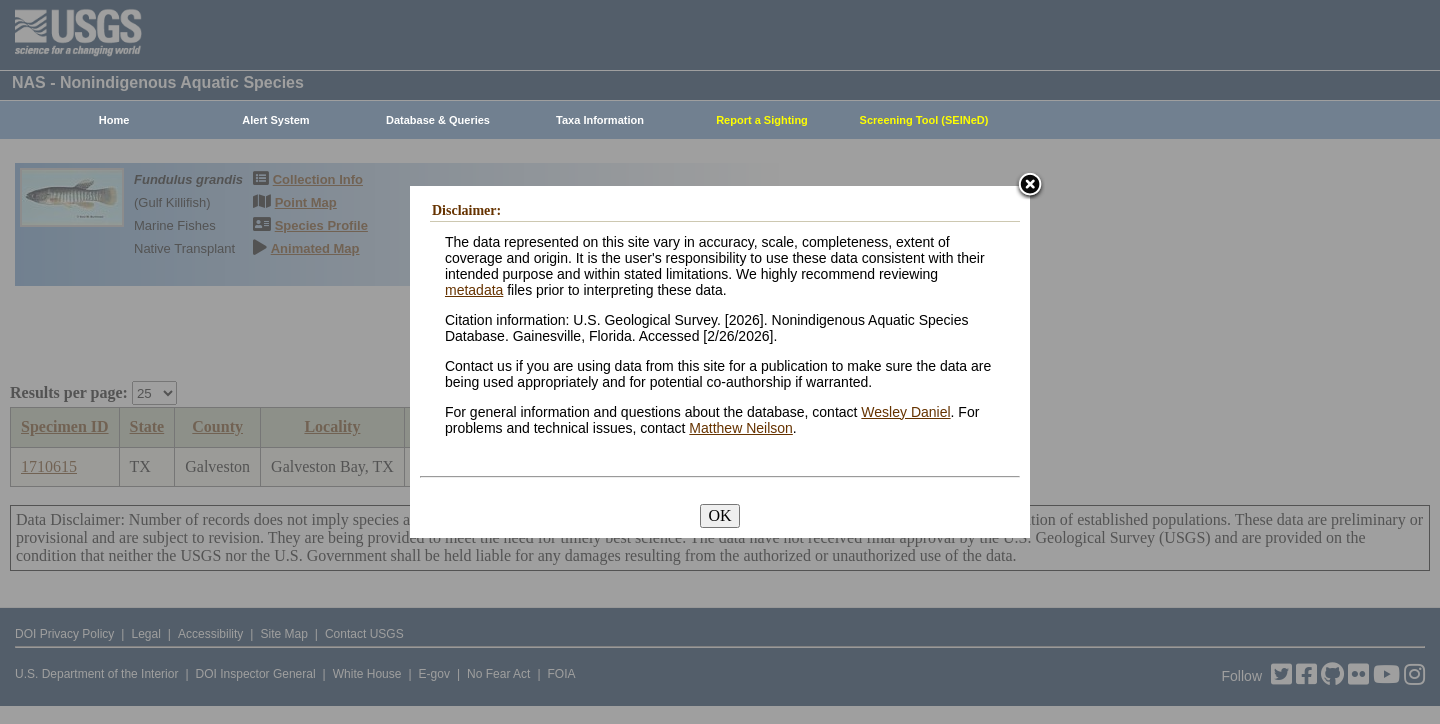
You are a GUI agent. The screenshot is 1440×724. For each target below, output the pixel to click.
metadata (474, 290)
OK (719, 515)
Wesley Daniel (905, 412)
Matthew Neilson (741, 428)
